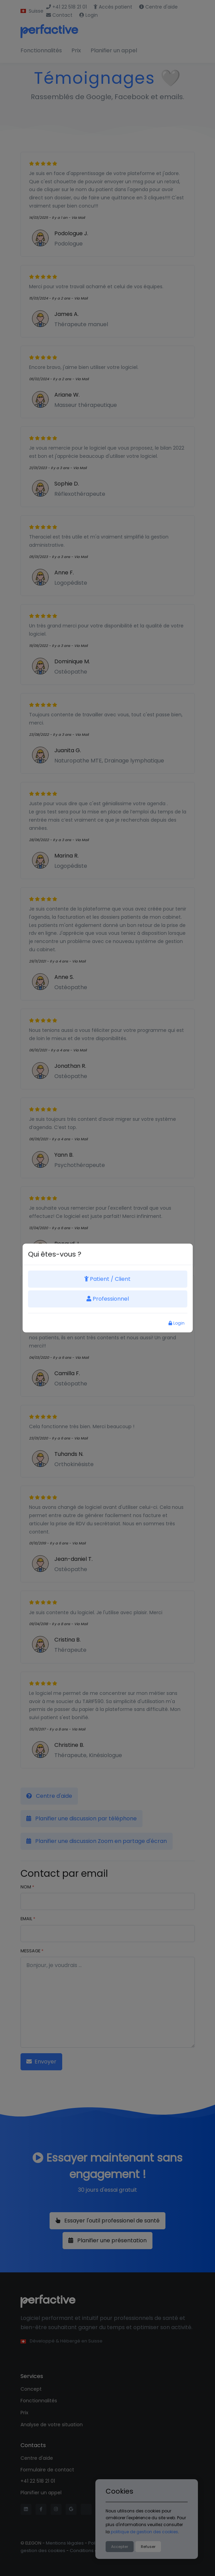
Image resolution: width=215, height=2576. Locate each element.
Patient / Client (107, 1279)
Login (177, 1323)
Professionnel (107, 1299)
